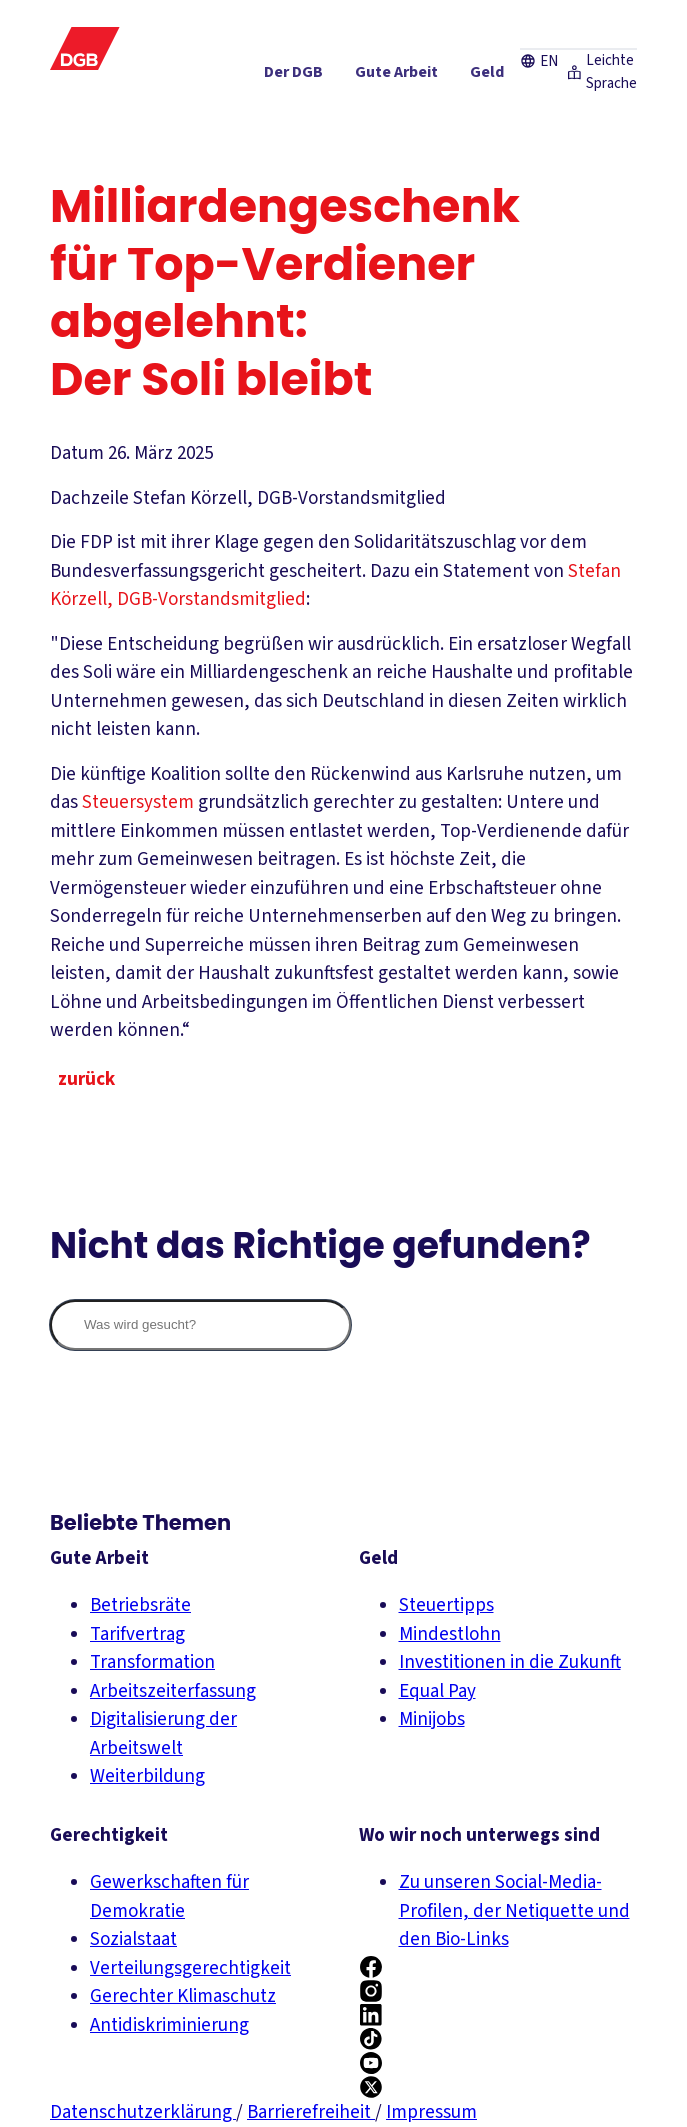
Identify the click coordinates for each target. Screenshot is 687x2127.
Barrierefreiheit (311, 2112)
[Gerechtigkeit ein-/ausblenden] (485, 79)
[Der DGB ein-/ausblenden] (192, 79)
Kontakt (413, 23)
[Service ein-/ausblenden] (594, 79)
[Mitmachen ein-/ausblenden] (499, 115)
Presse (216, 23)
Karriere (274, 23)
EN (486, 23)
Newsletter (344, 23)
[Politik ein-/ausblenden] (596, 115)
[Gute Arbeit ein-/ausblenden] (295, 79)
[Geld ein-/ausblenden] (386, 79)
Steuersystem (140, 802)
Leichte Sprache (574, 23)
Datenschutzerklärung (143, 2112)
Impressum (431, 2112)
